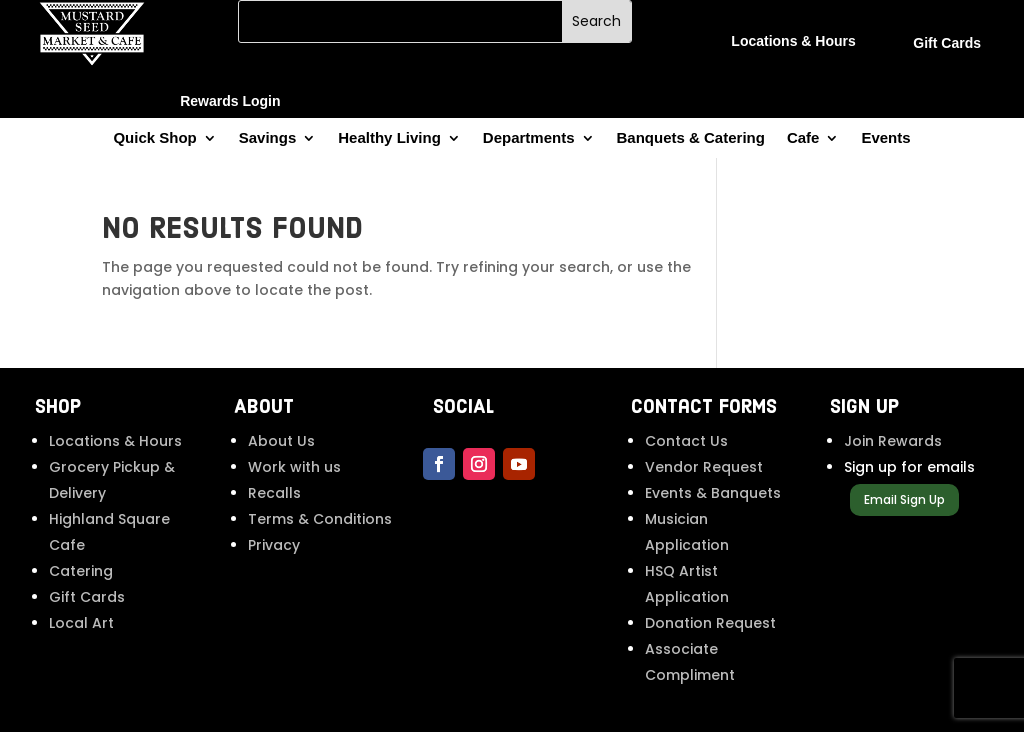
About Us (281, 441)
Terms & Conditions (320, 519)
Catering (81, 571)
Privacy (274, 545)
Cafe (803, 138)
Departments (529, 138)
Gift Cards (87, 597)
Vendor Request (704, 467)
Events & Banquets (713, 493)
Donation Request (710, 623)
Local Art (81, 623)
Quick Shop (154, 138)
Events (885, 138)
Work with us (294, 467)
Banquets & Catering (691, 138)
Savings (268, 138)
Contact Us (686, 441)
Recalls (274, 493)
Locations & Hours (115, 441)
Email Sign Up (904, 499)
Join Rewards (893, 441)
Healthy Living (389, 138)
